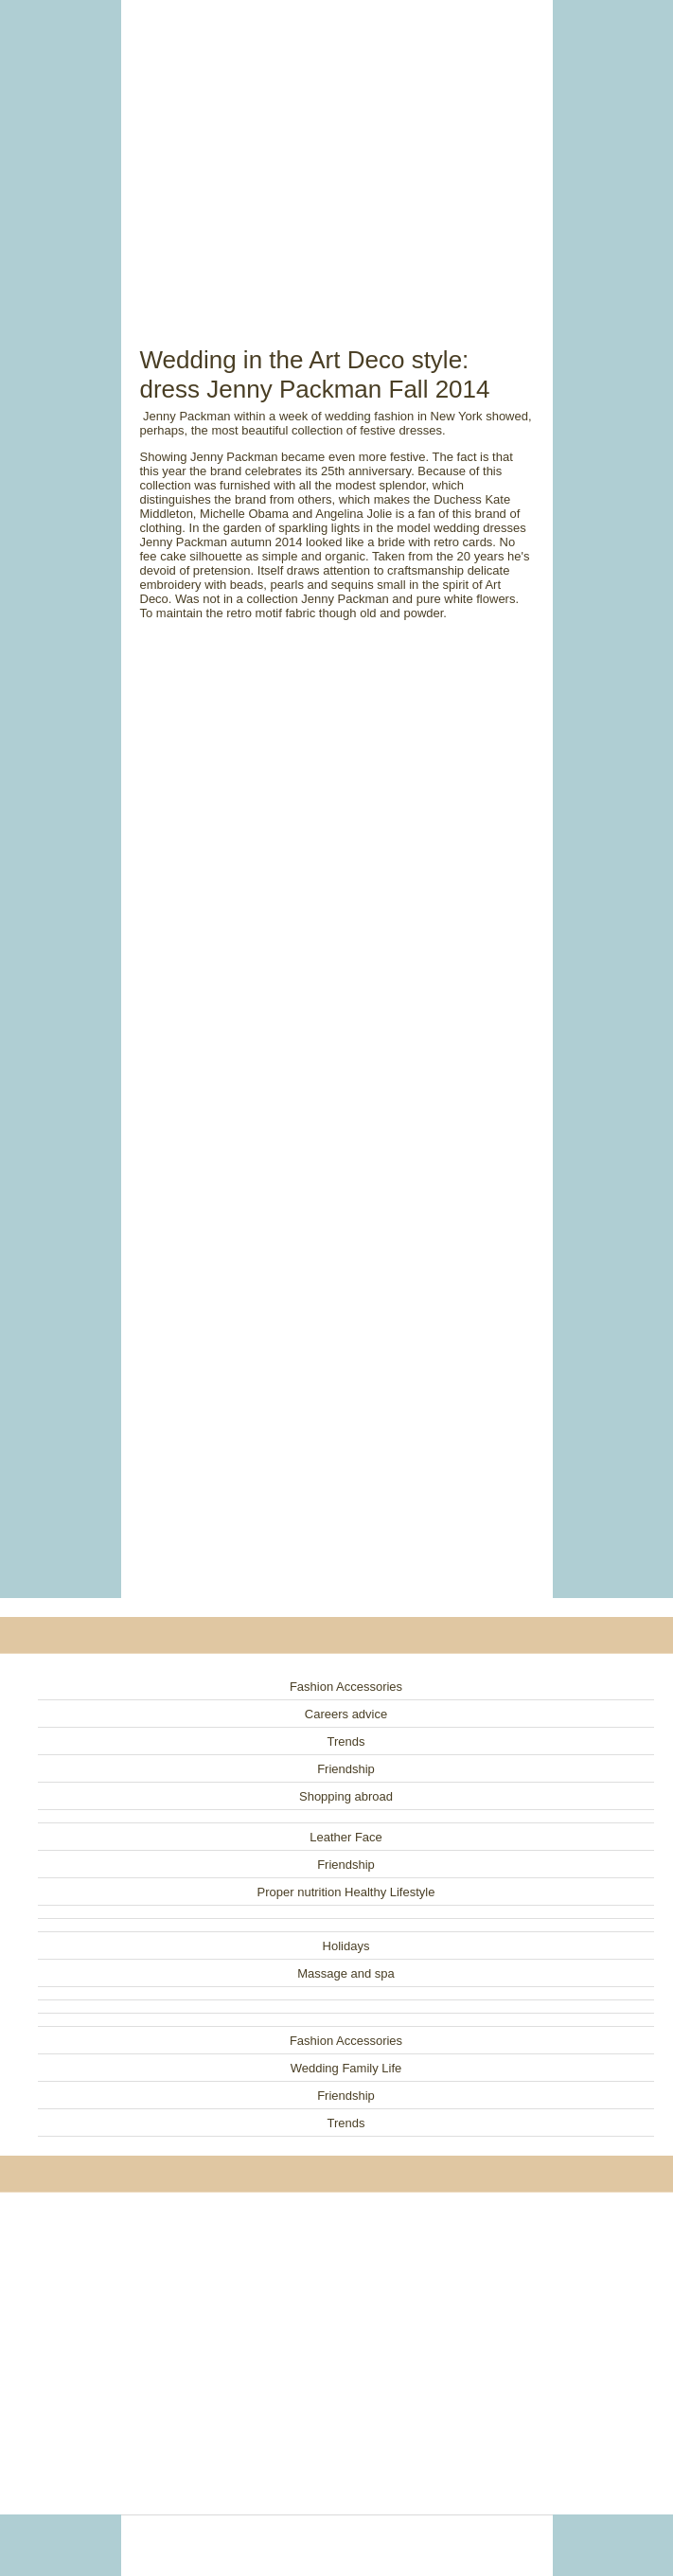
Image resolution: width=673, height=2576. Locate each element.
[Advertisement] (337, 151)
